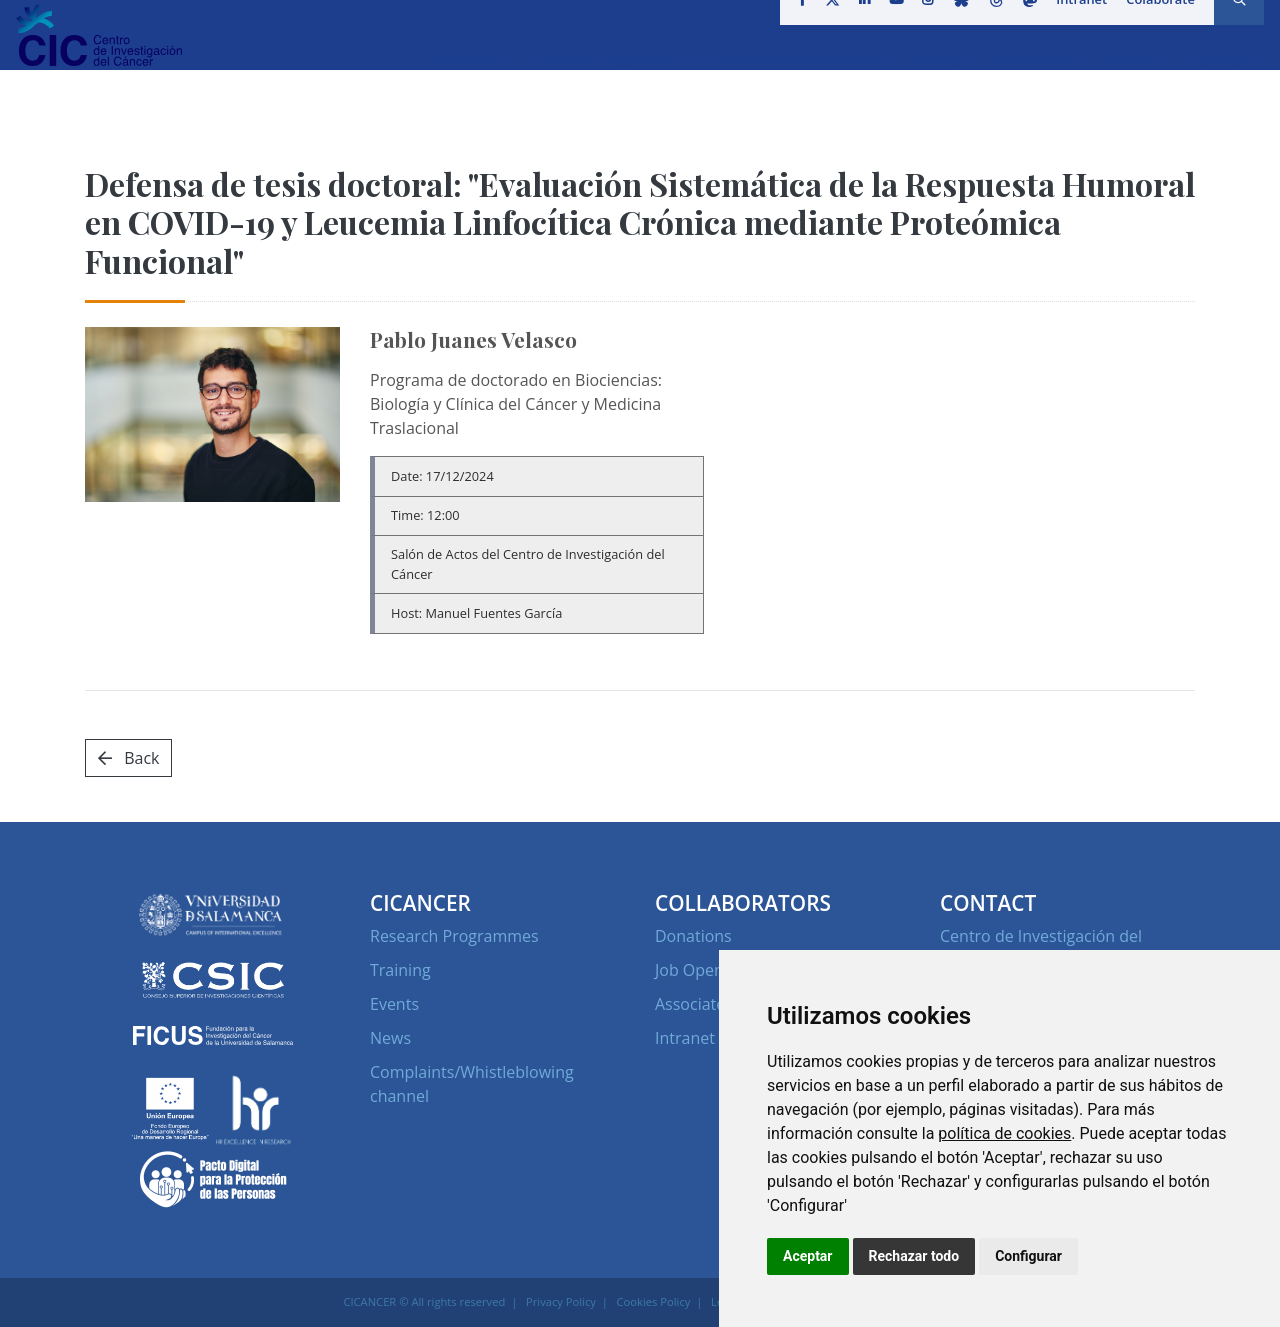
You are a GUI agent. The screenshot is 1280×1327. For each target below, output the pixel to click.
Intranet (1074, 24)
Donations (693, 936)
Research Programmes (454, 936)
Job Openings (704, 970)
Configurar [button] (1028, 1256)
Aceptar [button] (808, 1256)
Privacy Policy (561, 1301)
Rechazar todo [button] (914, 1256)
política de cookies (1004, 1133)
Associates (694, 1004)
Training (400, 970)
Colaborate (1153, 24)
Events (394, 1004)
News (390, 1038)
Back (128, 758)
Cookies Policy (654, 1301)
